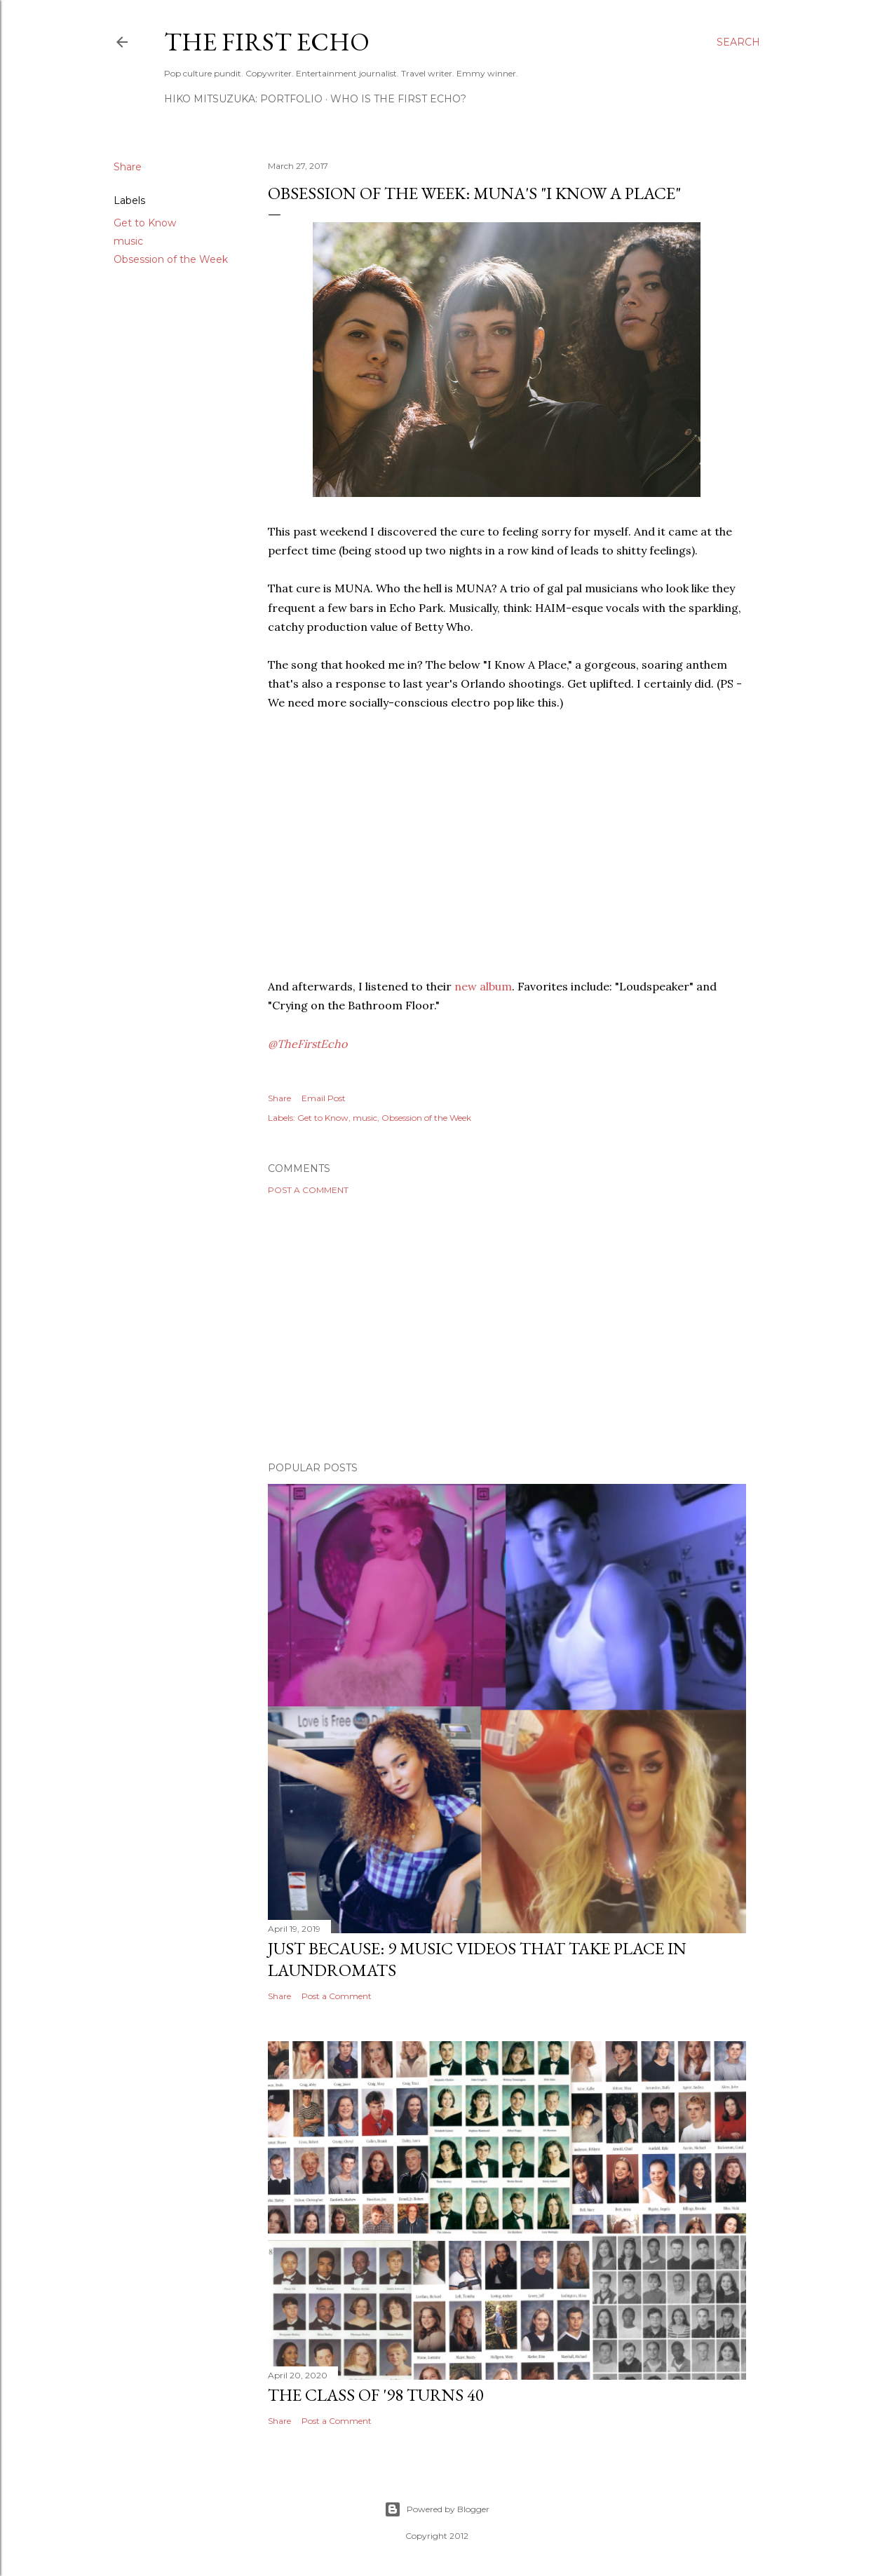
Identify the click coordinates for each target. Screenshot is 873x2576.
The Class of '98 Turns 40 (376, 2395)
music (128, 241)
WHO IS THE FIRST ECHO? (398, 99)
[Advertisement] (507, 1328)
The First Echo (267, 41)
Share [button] (128, 167)
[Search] (738, 42)
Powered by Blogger (436, 2509)
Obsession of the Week (171, 259)
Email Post (324, 1098)
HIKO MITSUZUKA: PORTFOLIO (243, 99)
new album (483, 986)
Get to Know (145, 223)
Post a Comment (308, 1190)
